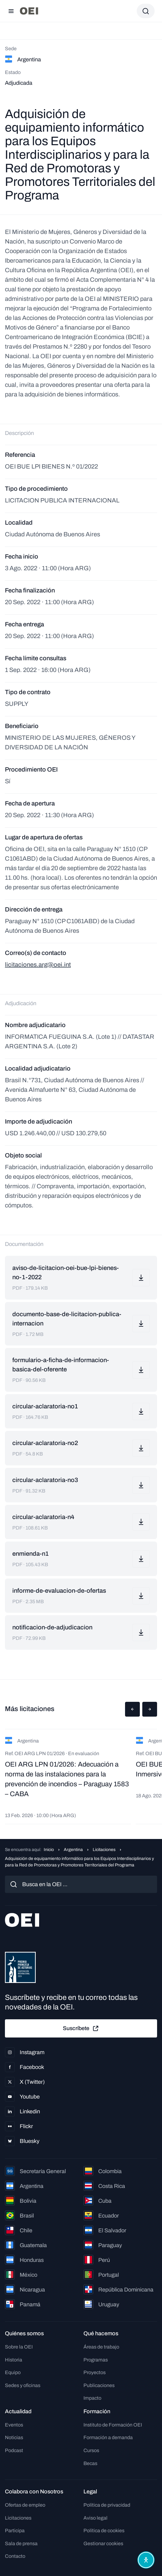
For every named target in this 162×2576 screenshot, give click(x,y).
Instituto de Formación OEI (112, 2424)
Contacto (15, 2556)
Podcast (14, 2450)
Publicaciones (99, 2385)
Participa (15, 2530)
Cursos (91, 2450)
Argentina (73, 1849)
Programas (95, 2359)
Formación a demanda (108, 2437)
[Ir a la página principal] (29, 11)
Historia (13, 2359)
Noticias (14, 2437)
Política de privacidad (106, 2505)
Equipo (13, 2372)
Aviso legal (95, 2518)
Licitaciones (104, 1849)
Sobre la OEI (19, 2346)
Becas (90, 2463)
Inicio (49, 1849)
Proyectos (94, 2372)
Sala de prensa (21, 2543)
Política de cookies (103, 2530)
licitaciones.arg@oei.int (38, 964)
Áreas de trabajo (101, 2346)
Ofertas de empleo (25, 2505)
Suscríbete (81, 2028)
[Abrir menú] (11, 11)
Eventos (14, 2424)
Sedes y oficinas (22, 2385)
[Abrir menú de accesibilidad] (146, 2560)
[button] (132, 1709)
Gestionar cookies (103, 2543)
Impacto (92, 2398)
